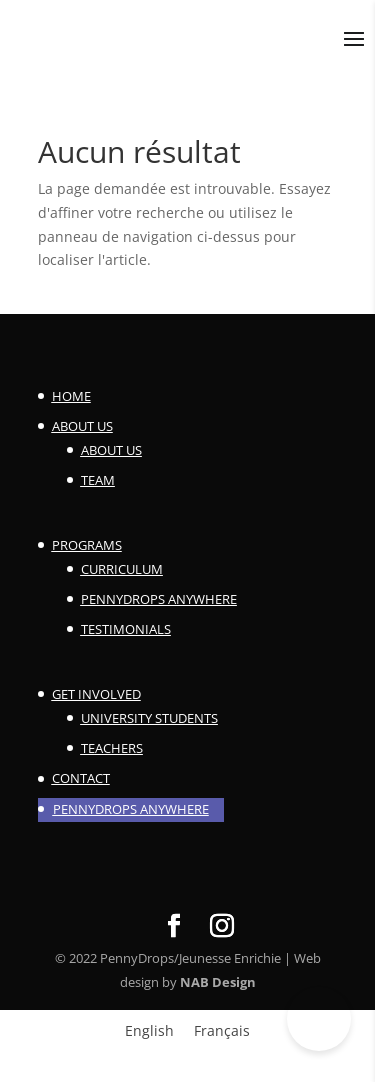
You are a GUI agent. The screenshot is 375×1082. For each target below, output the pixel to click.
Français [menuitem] (222, 1030)
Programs (87, 545)
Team (98, 480)
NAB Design (218, 982)
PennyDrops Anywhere (159, 599)
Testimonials (126, 629)
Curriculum (122, 569)
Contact (81, 778)
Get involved (96, 694)
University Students (149, 718)
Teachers (112, 748)
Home (71, 396)
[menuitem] (149, 1031)
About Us (82, 426)
